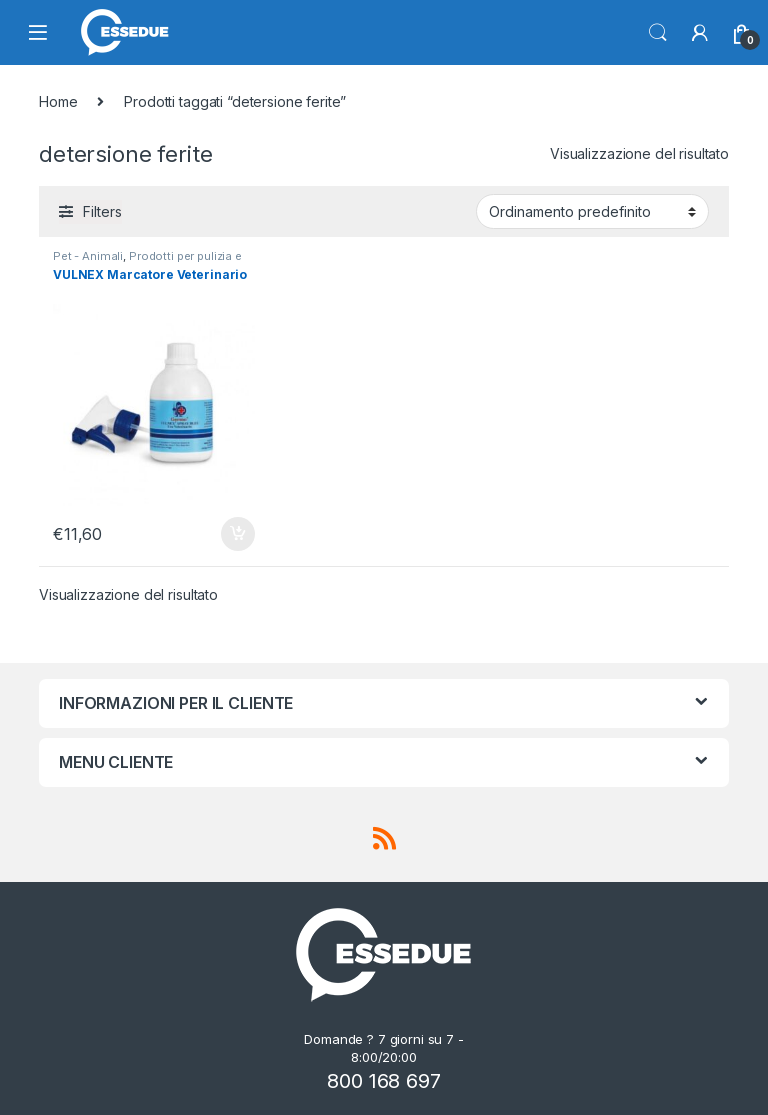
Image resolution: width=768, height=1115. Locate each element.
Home (58, 101)
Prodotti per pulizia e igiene (147, 262)
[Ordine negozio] (592, 211)
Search (658, 33)
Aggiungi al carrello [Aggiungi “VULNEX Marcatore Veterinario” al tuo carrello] (238, 534)
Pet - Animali (88, 256)
